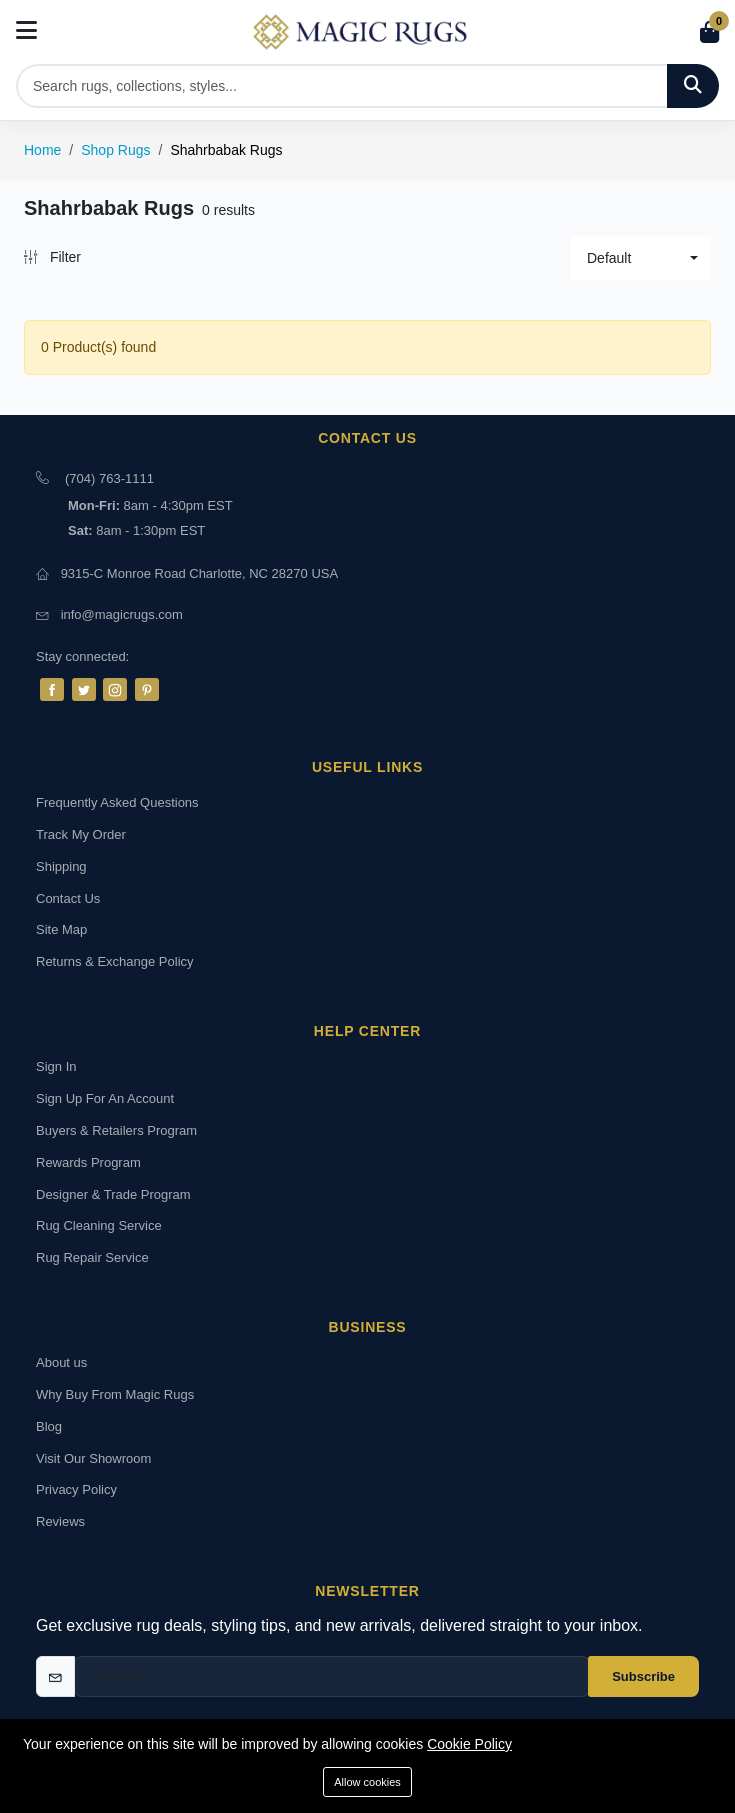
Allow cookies (367, 1782)
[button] (641, 258)
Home (42, 150)
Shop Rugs (115, 150)
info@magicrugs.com (122, 614)
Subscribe (643, 1676)
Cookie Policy (469, 1744)
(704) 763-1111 (109, 478)
